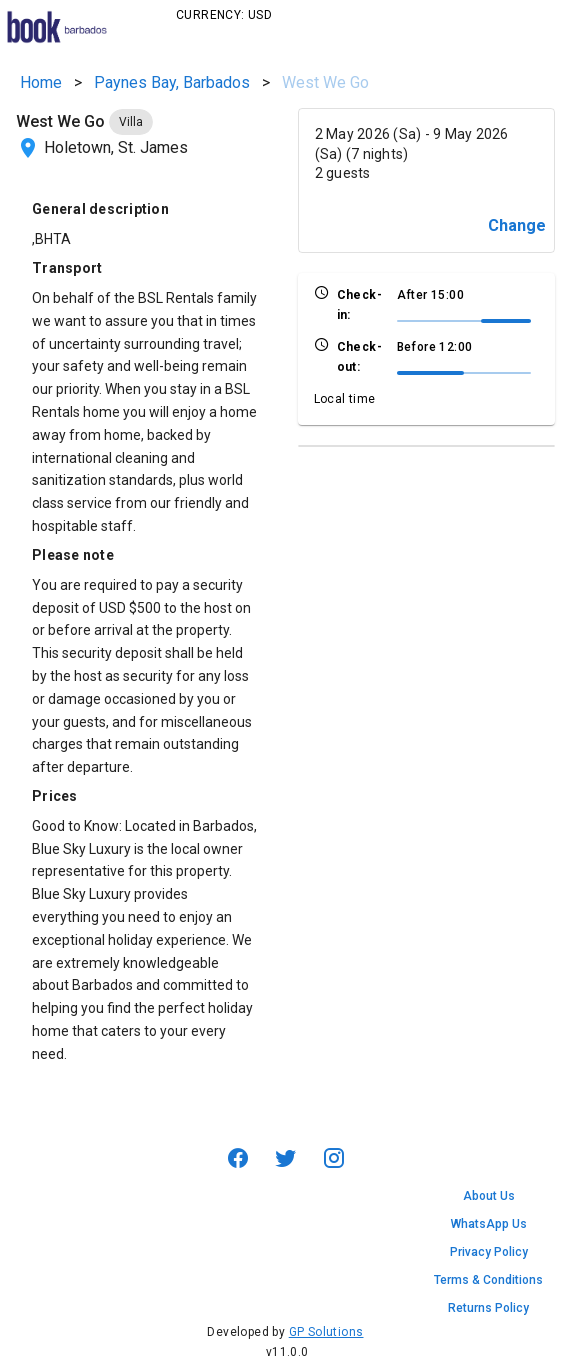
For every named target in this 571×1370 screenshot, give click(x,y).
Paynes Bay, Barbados (172, 82)
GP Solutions (326, 1332)
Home (41, 82)
